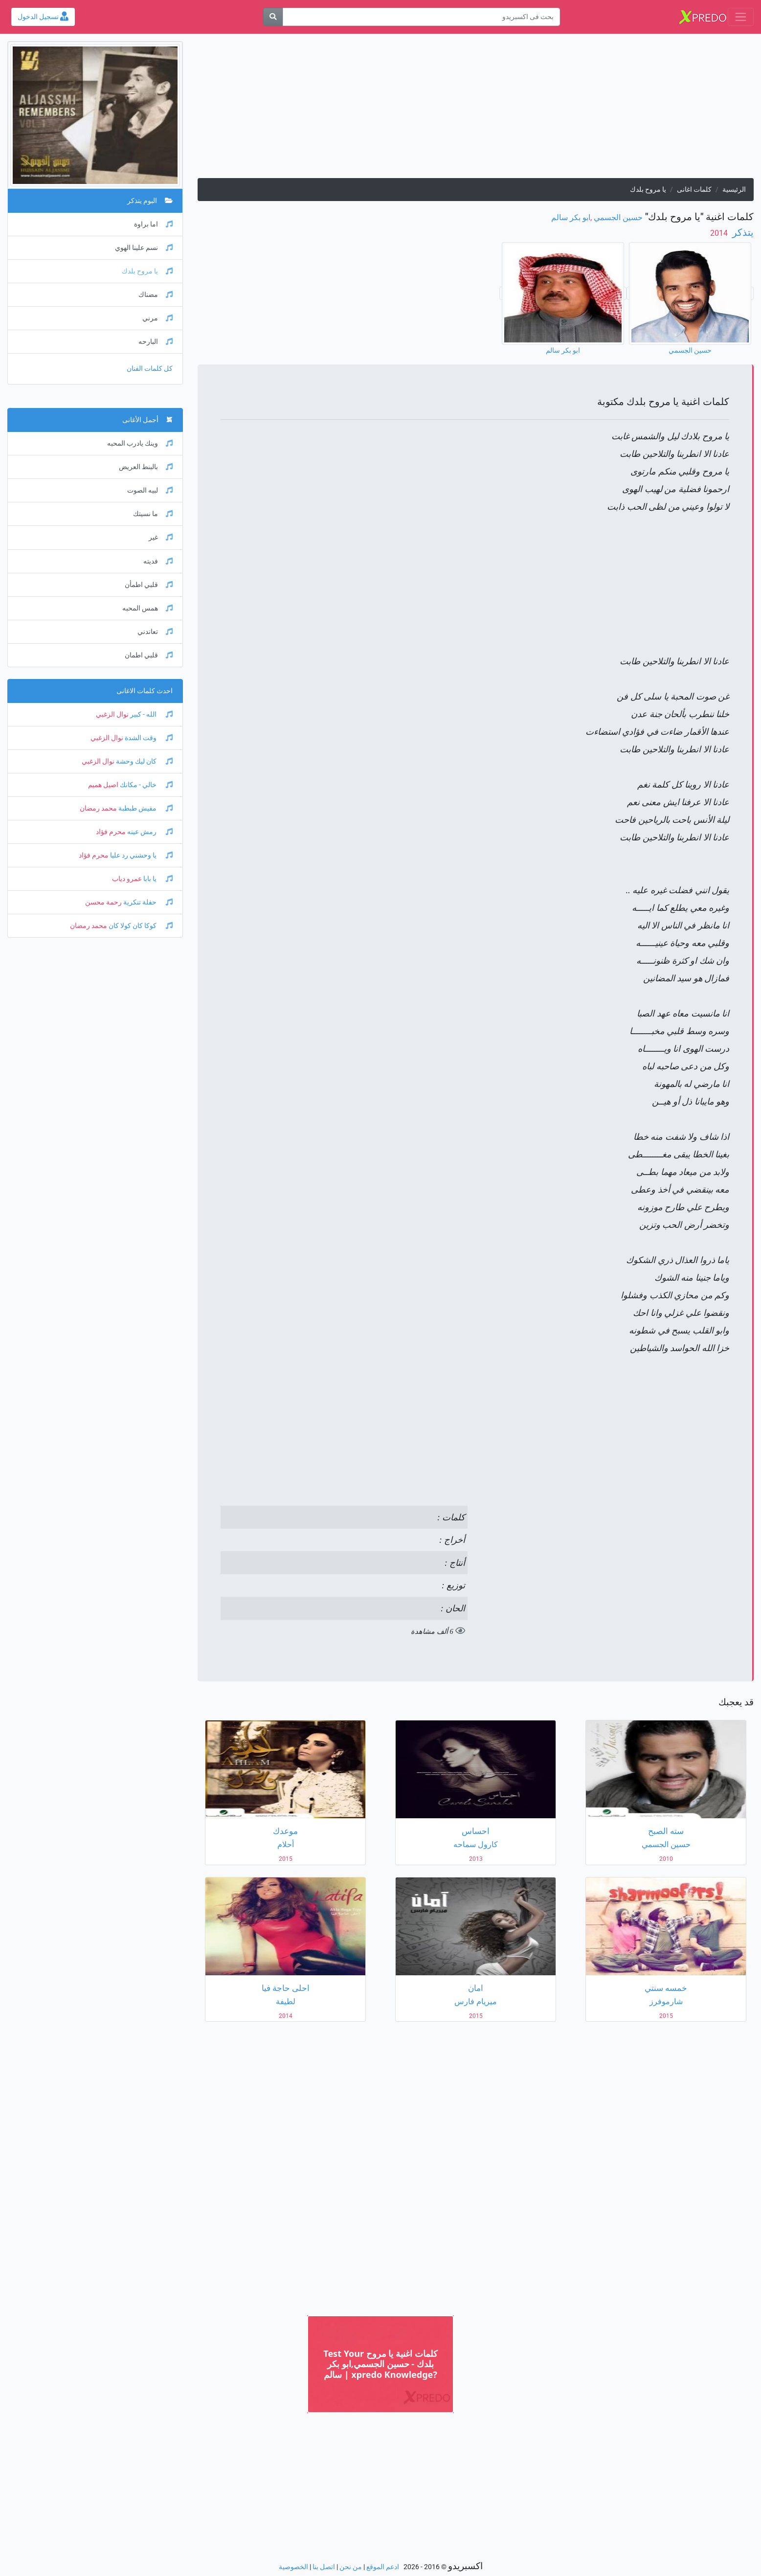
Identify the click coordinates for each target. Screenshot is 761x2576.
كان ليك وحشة (143, 761)
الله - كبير (151, 714)
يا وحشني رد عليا (141, 855)
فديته (158, 561)
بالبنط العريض (146, 467)
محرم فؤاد (111, 832)
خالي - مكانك (145, 785)
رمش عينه (149, 832)
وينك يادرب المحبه (140, 443)
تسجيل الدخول (43, 17)
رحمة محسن (103, 902)
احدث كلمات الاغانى (144, 691)
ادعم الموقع (382, 2567)
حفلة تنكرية (147, 902)
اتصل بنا (324, 2567)
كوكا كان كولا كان (140, 926)
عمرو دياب (127, 879)
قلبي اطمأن (149, 585)
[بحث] (273, 17)
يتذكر (742, 232)
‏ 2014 (720, 233)
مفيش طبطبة (145, 808)
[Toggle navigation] (741, 17)
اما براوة (153, 224)
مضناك (155, 295)
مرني (157, 318)
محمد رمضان (98, 808)
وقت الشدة (148, 738)
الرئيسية (734, 189)
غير (161, 537)
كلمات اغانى (694, 189)
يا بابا (157, 879)
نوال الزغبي (112, 714)
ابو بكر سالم (570, 217)
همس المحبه (147, 608)
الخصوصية (293, 2567)
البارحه (155, 342)
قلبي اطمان (149, 655)
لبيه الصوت (150, 490)
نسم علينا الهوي (144, 248)
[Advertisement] (476, 109)
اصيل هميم (103, 785)
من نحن (350, 2567)
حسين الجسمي (618, 217)
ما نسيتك (153, 514)
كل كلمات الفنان (150, 368)
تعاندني (155, 632)
